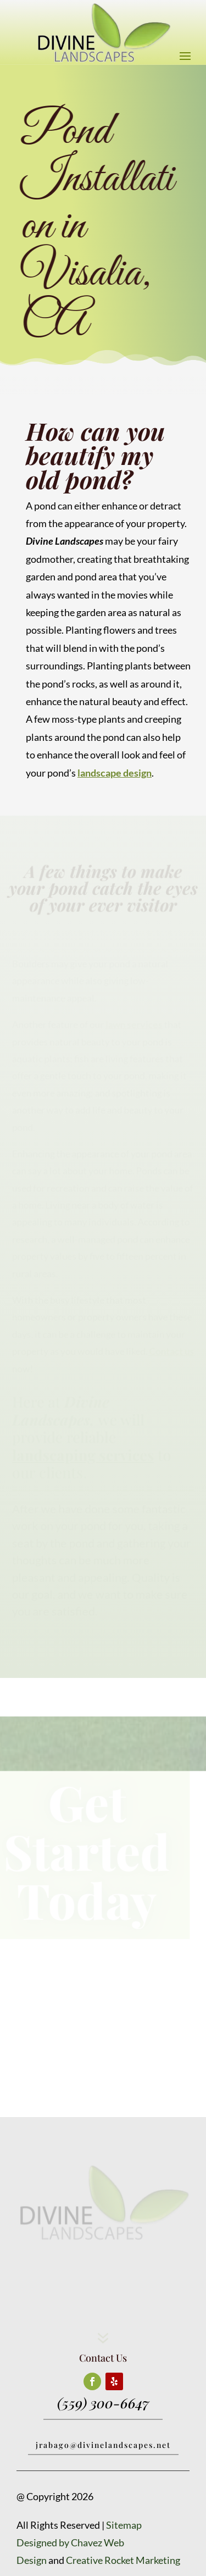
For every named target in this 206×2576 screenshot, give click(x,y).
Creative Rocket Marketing (123, 2560)
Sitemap (124, 2525)
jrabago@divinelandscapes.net (103, 2445)
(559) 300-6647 (103, 2403)
